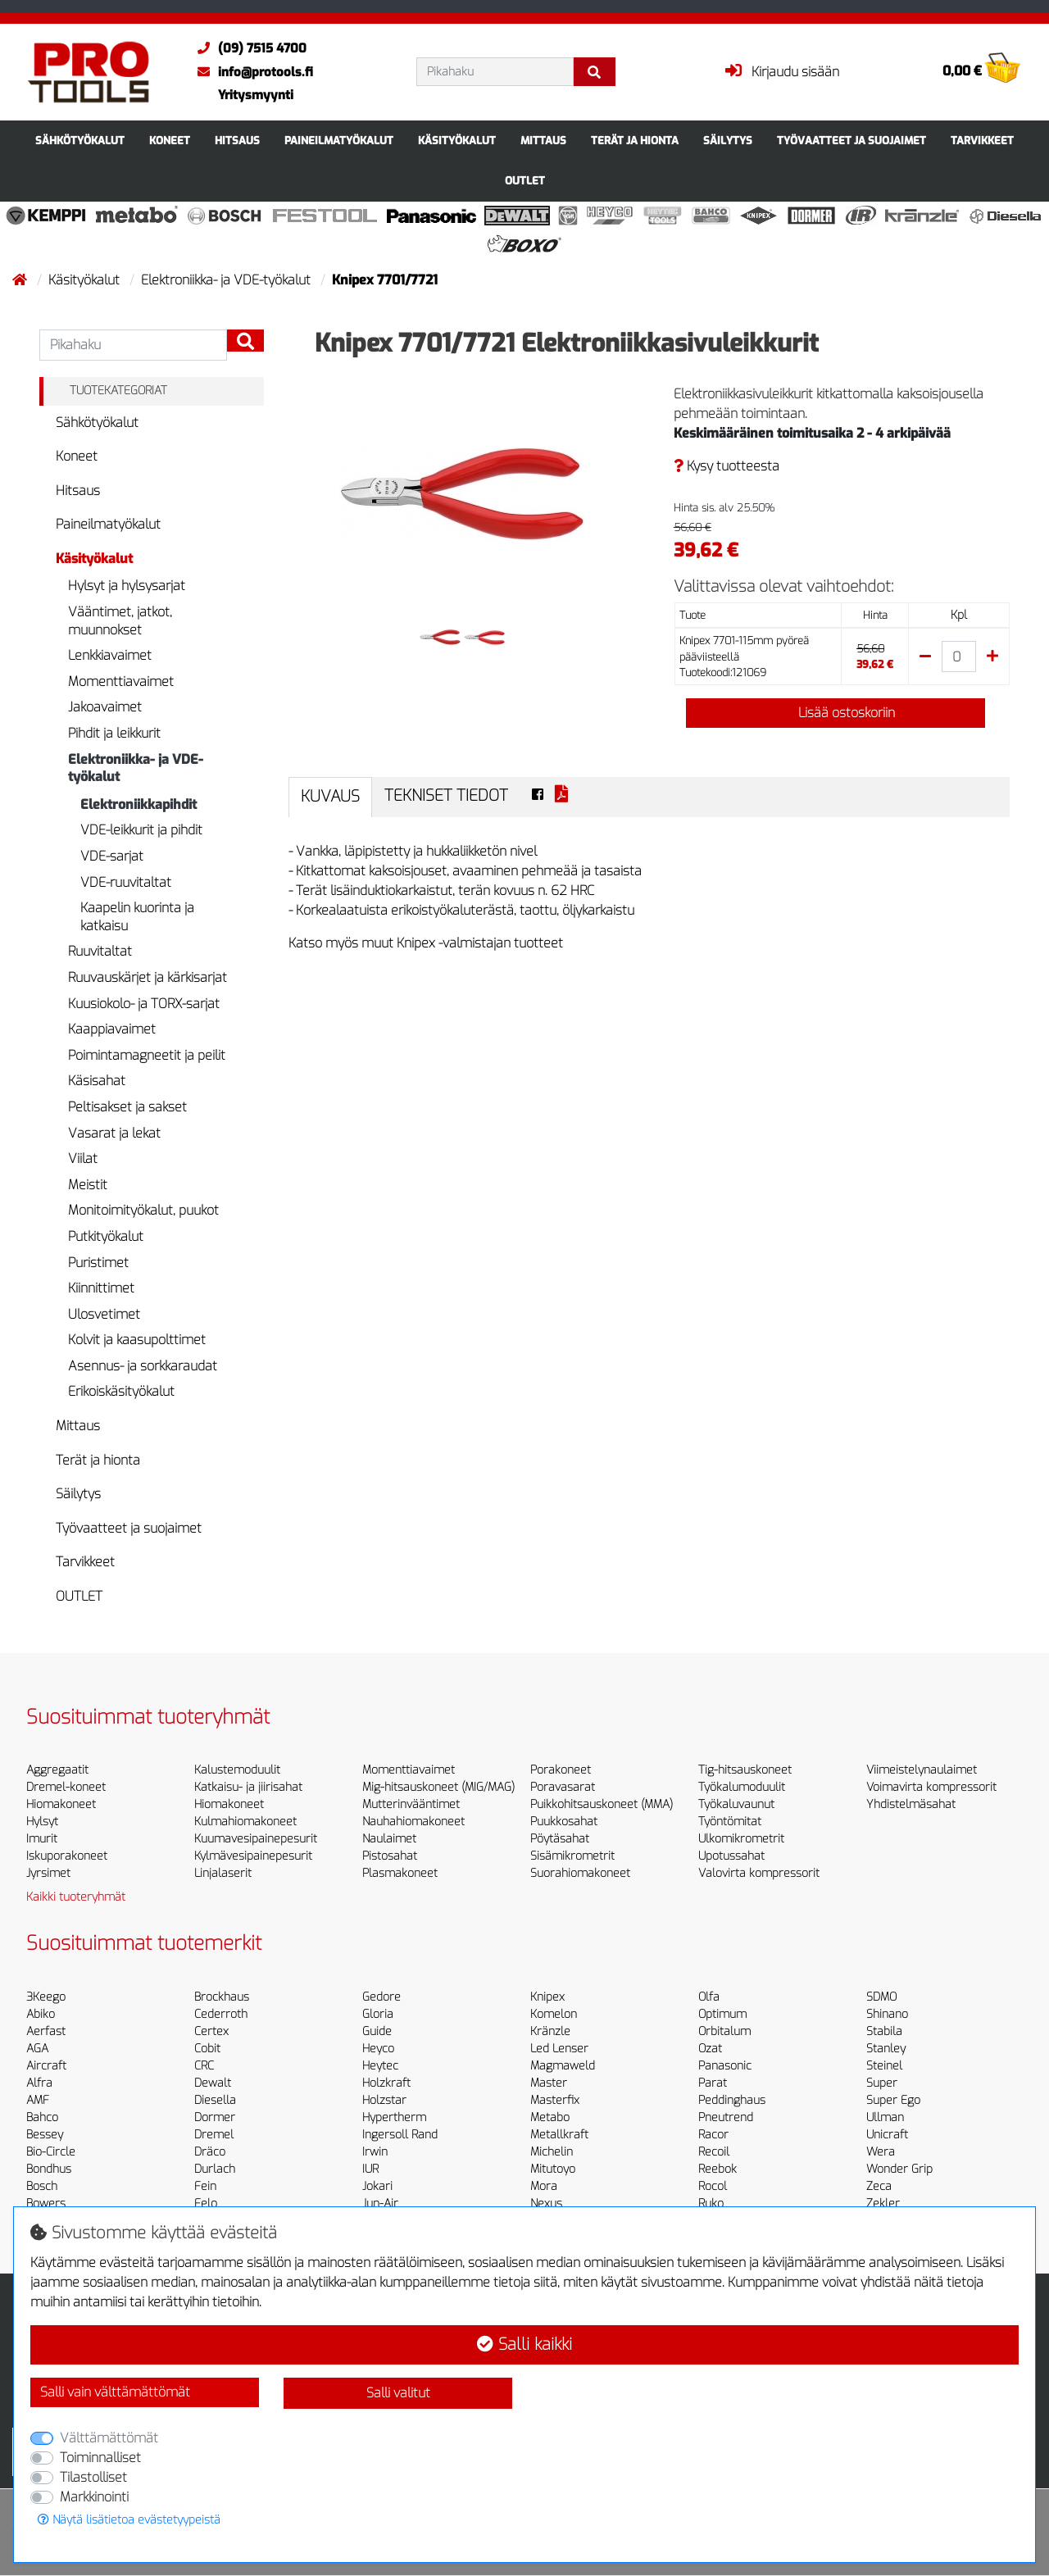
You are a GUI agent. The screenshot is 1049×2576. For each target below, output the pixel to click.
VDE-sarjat (111, 856)
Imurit (41, 1839)
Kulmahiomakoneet (245, 1821)
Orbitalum (724, 2031)
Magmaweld (562, 2066)
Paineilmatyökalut (338, 141)
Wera (880, 2152)
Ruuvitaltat (100, 951)
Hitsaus (237, 141)
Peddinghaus (731, 2100)
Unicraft (887, 2134)
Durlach (214, 2169)
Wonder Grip (899, 2169)
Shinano (887, 2014)
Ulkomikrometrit (741, 1839)
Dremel (214, 2134)
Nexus (546, 2203)
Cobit (207, 2048)
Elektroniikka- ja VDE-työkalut (227, 279)
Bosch (41, 2186)
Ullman (885, 2117)
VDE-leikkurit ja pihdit (141, 829)
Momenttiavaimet (121, 681)
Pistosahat (389, 1856)
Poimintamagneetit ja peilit (146, 1055)
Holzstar (384, 2100)
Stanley (886, 2048)
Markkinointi (94, 2497)
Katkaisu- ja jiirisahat (248, 1787)
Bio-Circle (50, 2152)
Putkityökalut (105, 1236)
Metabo (550, 2117)
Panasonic (725, 2066)
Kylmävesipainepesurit (253, 1856)
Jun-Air (380, 2203)
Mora (543, 2186)
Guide (377, 2031)
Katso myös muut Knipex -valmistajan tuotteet (425, 943)
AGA (37, 2048)
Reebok (717, 2169)
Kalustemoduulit (237, 1770)
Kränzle (550, 2031)
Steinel (884, 2066)
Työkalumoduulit (741, 1787)
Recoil (713, 2152)
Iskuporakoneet (66, 1856)
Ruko (711, 2203)
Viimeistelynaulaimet (921, 1770)
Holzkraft (386, 2083)
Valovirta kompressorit (759, 1873)
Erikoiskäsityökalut (121, 1391)
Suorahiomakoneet (580, 1873)
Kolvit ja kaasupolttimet (137, 1339)
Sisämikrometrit (572, 1856)
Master (548, 2083)
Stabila (884, 2031)
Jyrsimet (48, 1873)
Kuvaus (330, 796)
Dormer (214, 2117)
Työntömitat (729, 1821)
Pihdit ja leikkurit (114, 733)
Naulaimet (389, 1839)
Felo (205, 2203)
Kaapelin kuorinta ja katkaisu (137, 916)
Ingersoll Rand (400, 2134)
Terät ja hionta (635, 141)
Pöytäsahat (559, 1839)
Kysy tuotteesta (726, 466)
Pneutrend (725, 2117)
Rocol (712, 2186)
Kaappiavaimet (112, 1029)
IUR (370, 2169)
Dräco (209, 2152)
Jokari (377, 2186)
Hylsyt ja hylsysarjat (126, 585)
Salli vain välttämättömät (115, 2392)
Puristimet (98, 1262)
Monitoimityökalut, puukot (143, 1210)
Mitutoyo (552, 2169)
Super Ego (893, 2100)
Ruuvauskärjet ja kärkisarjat (147, 977)
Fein (205, 2186)
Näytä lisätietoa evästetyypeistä (129, 2520)
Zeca (879, 2186)
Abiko (40, 2014)
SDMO (881, 1997)
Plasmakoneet (400, 1873)
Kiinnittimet (101, 1288)
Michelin (551, 2152)
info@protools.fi (251, 72)
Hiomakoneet (61, 1804)
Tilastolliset (93, 2477)
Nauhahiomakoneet (413, 1821)
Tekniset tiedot (446, 795)
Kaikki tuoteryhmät (75, 1897)
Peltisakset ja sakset (127, 1106)
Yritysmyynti (255, 95)
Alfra (39, 2083)
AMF (37, 2100)
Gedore (381, 1997)
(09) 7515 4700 (248, 48)
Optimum (722, 2014)
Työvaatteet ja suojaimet (851, 141)
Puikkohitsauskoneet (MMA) (601, 1804)
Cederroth (220, 2014)
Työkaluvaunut (736, 1804)
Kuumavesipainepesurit (255, 1839)
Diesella (215, 2100)
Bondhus (48, 2169)
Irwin (375, 2152)
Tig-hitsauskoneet (745, 1770)
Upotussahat (731, 1856)
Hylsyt (42, 1821)
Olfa (709, 1997)
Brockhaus (221, 1997)
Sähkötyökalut (80, 141)
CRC (204, 2066)
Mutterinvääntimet (411, 1804)
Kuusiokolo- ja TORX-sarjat (144, 1003)
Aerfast (46, 2031)
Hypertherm (394, 2117)
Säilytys (727, 141)
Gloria (377, 2014)
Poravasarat (562, 1787)
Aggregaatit (57, 1770)
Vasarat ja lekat (114, 1133)
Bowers (46, 2203)
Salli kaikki (524, 2344)
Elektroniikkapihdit (138, 804)
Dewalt (212, 2083)
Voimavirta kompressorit (931, 1787)
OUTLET (525, 181)
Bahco (42, 2117)
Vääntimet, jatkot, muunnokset (120, 620)
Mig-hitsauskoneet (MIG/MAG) (438, 1787)
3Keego (46, 1997)
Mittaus (543, 141)
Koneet (169, 141)
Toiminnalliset (100, 2457)
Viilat (83, 1158)
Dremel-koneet (66, 1787)
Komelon (553, 2014)
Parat (712, 2083)
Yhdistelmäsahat (911, 1804)
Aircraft (46, 2066)
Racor (713, 2134)
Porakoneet (560, 1770)
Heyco (378, 2048)
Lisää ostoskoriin (835, 712)
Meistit (87, 1184)
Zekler (883, 2203)
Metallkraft (559, 2134)
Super (881, 2083)
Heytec (380, 2066)
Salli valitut (398, 2392)
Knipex (547, 1997)
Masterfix (554, 2100)
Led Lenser (559, 2048)
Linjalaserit (223, 1873)
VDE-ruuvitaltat (125, 882)
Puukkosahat (563, 1821)
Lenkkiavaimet (110, 655)
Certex (211, 2031)
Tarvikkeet (982, 141)
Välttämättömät (109, 2438)
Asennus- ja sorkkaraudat (142, 1365)
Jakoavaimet (105, 707)
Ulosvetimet (104, 1314)
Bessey (44, 2134)
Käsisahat (96, 1080)
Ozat (710, 2048)
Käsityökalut (457, 141)
